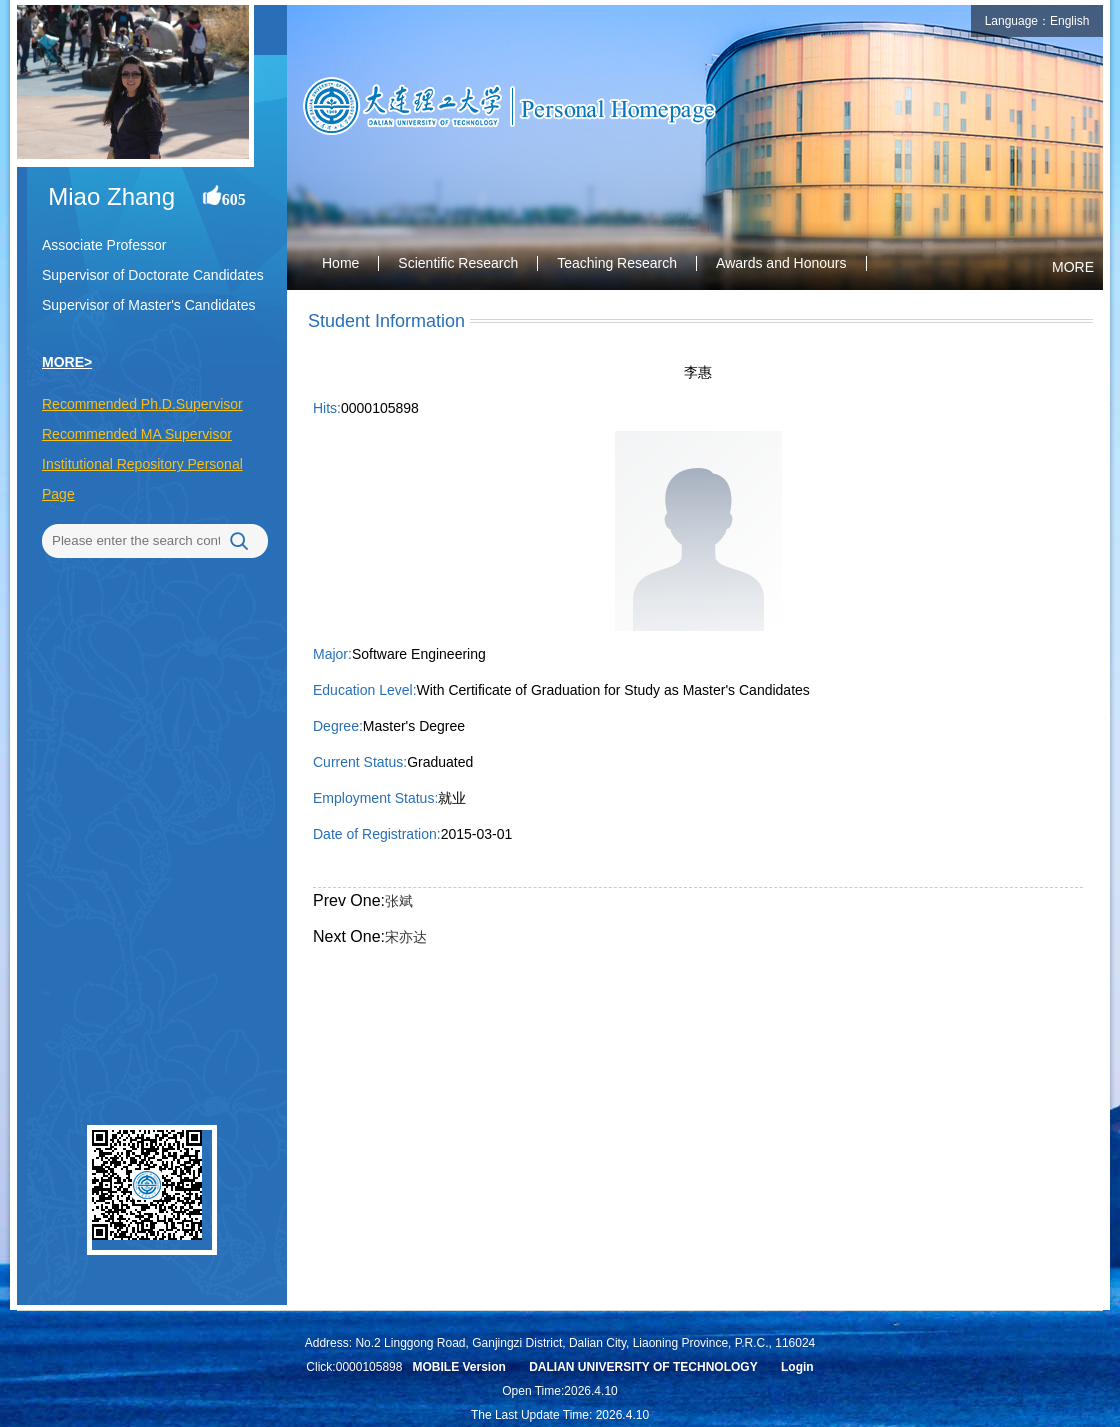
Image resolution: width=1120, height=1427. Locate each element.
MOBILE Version (458, 1367)
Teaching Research (617, 263)
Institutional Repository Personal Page (142, 479)
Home (340, 263)
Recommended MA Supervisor (137, 434)
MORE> (67, 362)
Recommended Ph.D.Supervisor (142, 404)
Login (797, 1367)
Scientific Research (458, 263)
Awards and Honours (781, 263)
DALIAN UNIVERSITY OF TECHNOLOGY (643, 1367)
